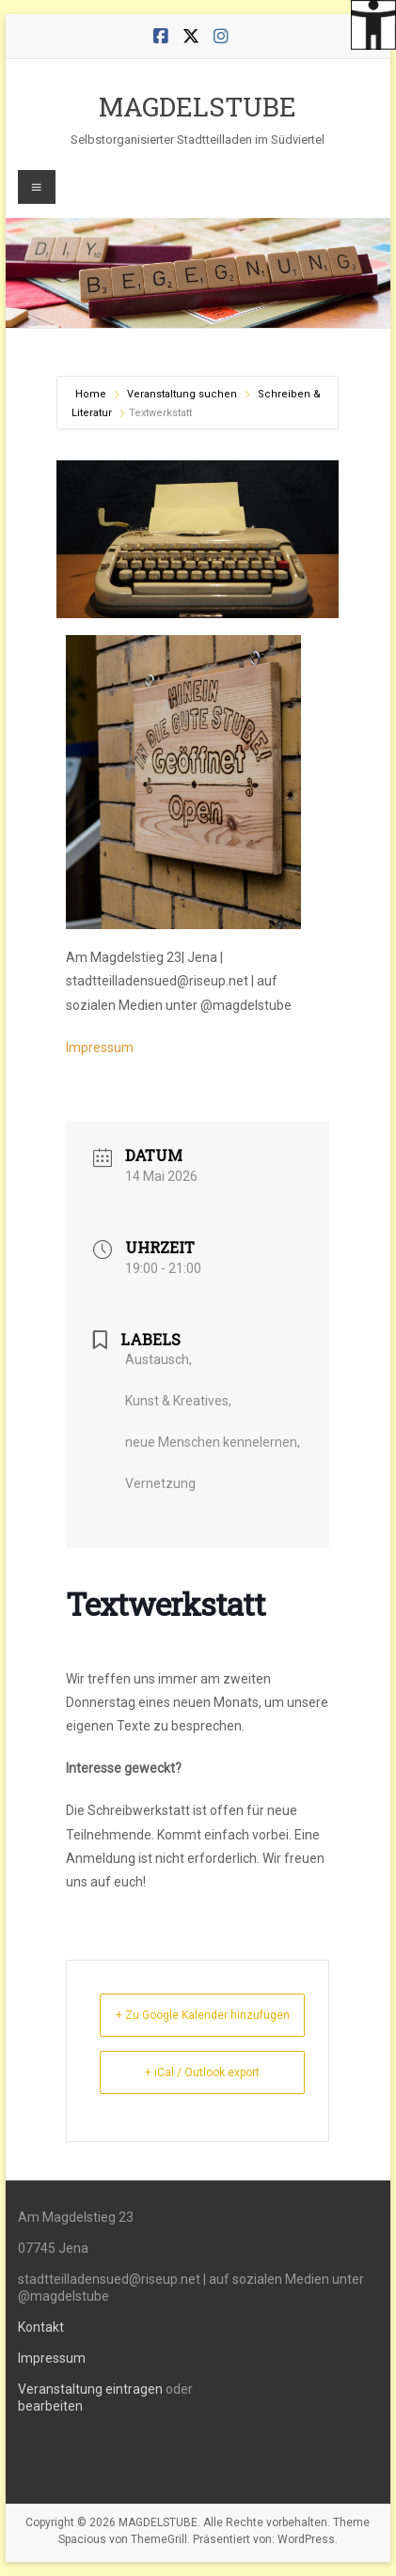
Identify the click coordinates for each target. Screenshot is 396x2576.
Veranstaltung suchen (182, 394)
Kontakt (41, 2327)
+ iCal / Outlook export (202, 2072)
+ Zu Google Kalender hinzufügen (203, 2015)
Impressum (100, 1047)
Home (92, 394)
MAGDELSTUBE (197, 106)
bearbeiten (50, 2405)
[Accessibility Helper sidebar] (373, 22)
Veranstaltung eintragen (90, 2389)
